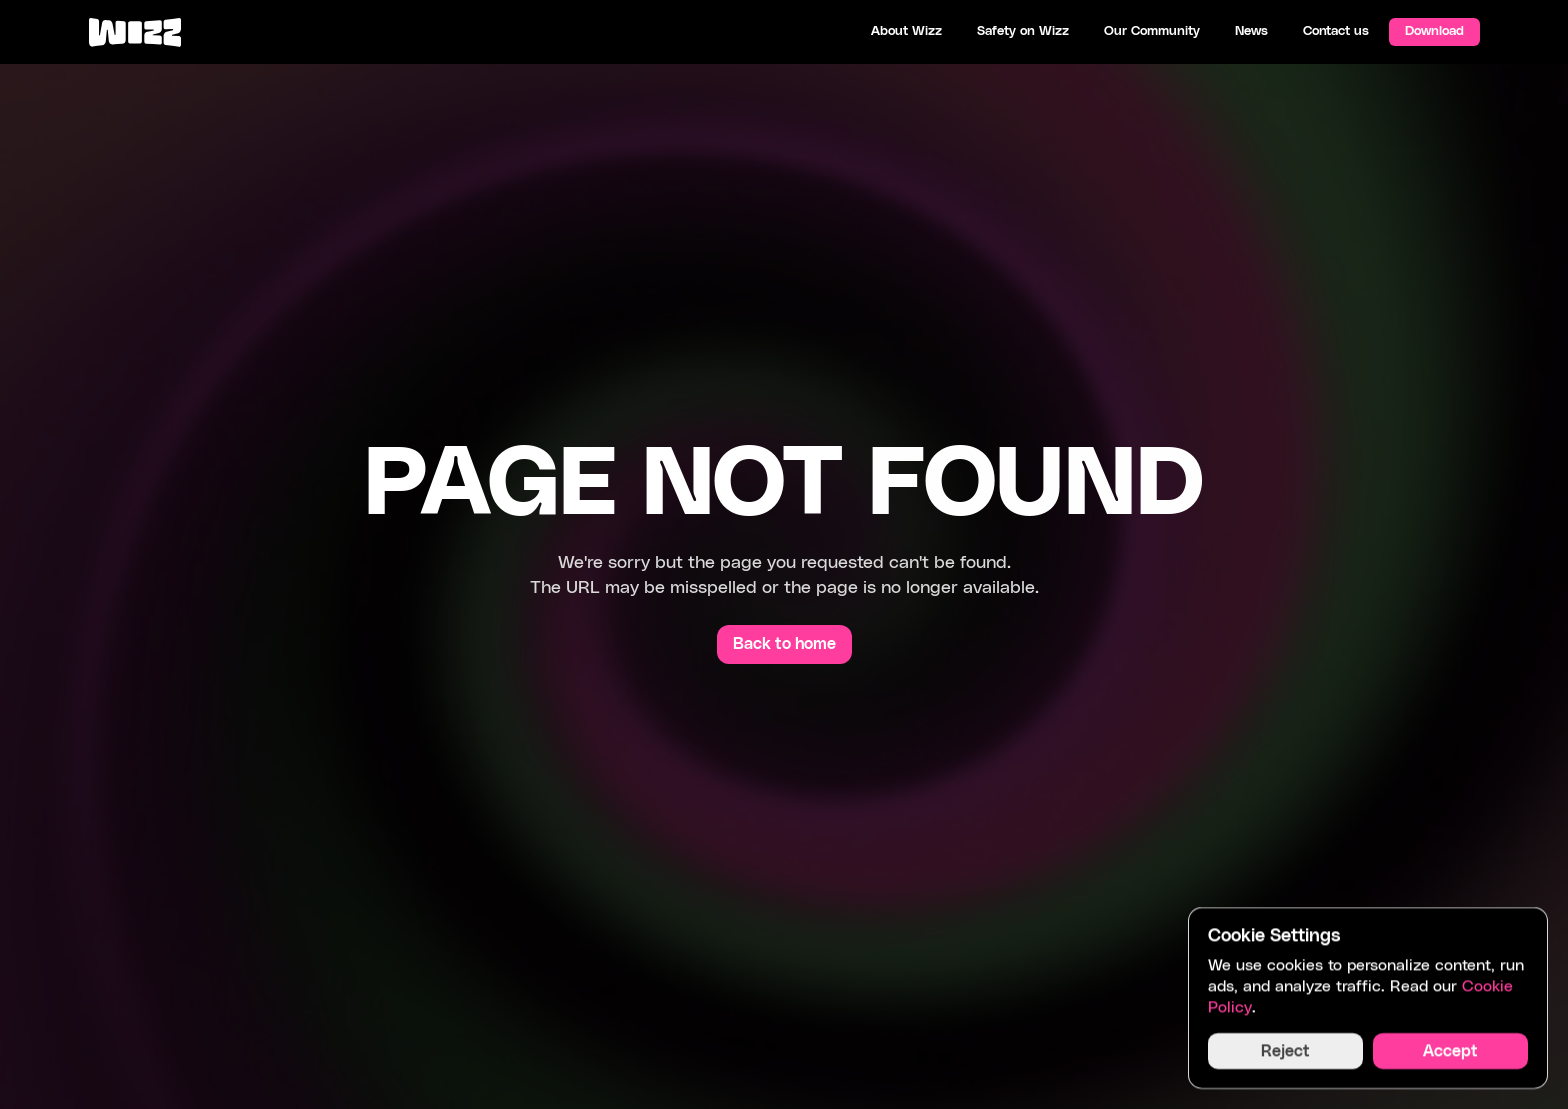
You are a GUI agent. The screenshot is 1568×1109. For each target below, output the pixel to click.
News (1251, 31)
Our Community (1152, 31)
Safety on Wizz (1023, 31)
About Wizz (906, 31)
